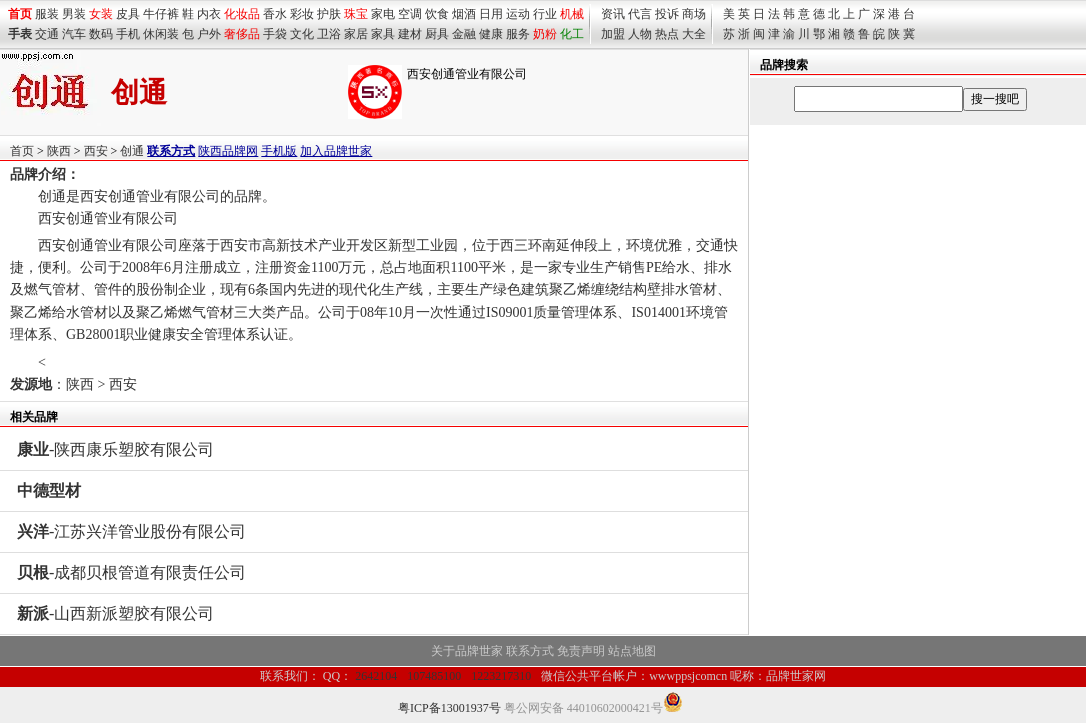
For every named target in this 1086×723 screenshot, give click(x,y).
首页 (22, 151)
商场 (694, 14)
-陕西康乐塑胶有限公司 (115, 449)
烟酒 (464, 14)
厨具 (437, 34)
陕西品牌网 (228, 151)
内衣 (209, 14)
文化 (302, 34)
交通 (47, 34)
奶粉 (545, 34)
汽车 (74, 34)
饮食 (437, 14)
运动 (518, 14)
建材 (410, 34)
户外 (209, 34)
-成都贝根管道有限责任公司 (131, 572)
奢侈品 (242, 34)
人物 (640, 34)
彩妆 (302, 14)
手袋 (275, 34)
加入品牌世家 (336, 151)
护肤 (329, 14)
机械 (572, 14)
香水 (275, 14)
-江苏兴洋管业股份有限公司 (131, 531)
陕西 (59, 151)
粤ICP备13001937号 (449, 708)
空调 (410, 14)
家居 (356, 34)
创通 (132, 151)
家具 (383, 34)
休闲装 (161, 34)
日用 (491, 14)
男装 (74, 14)
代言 (640, 14)
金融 (464, 34)
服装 (47, 14)
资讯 (613, 14)
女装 (101, 14)
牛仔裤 (161, 14)
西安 (96, 151)
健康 (491, 34)
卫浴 (329, 34)
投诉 (667, 14)
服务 (518, 34)
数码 (101, 34)
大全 (694, 34)
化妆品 (242, 14)
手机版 (279, 151)
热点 (667, 34)
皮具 (128, 14)
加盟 (613, 34)
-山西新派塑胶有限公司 (115, 613)
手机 (128, 34)
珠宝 (356, 14)
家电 (383, 14)
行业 (545, 14)
